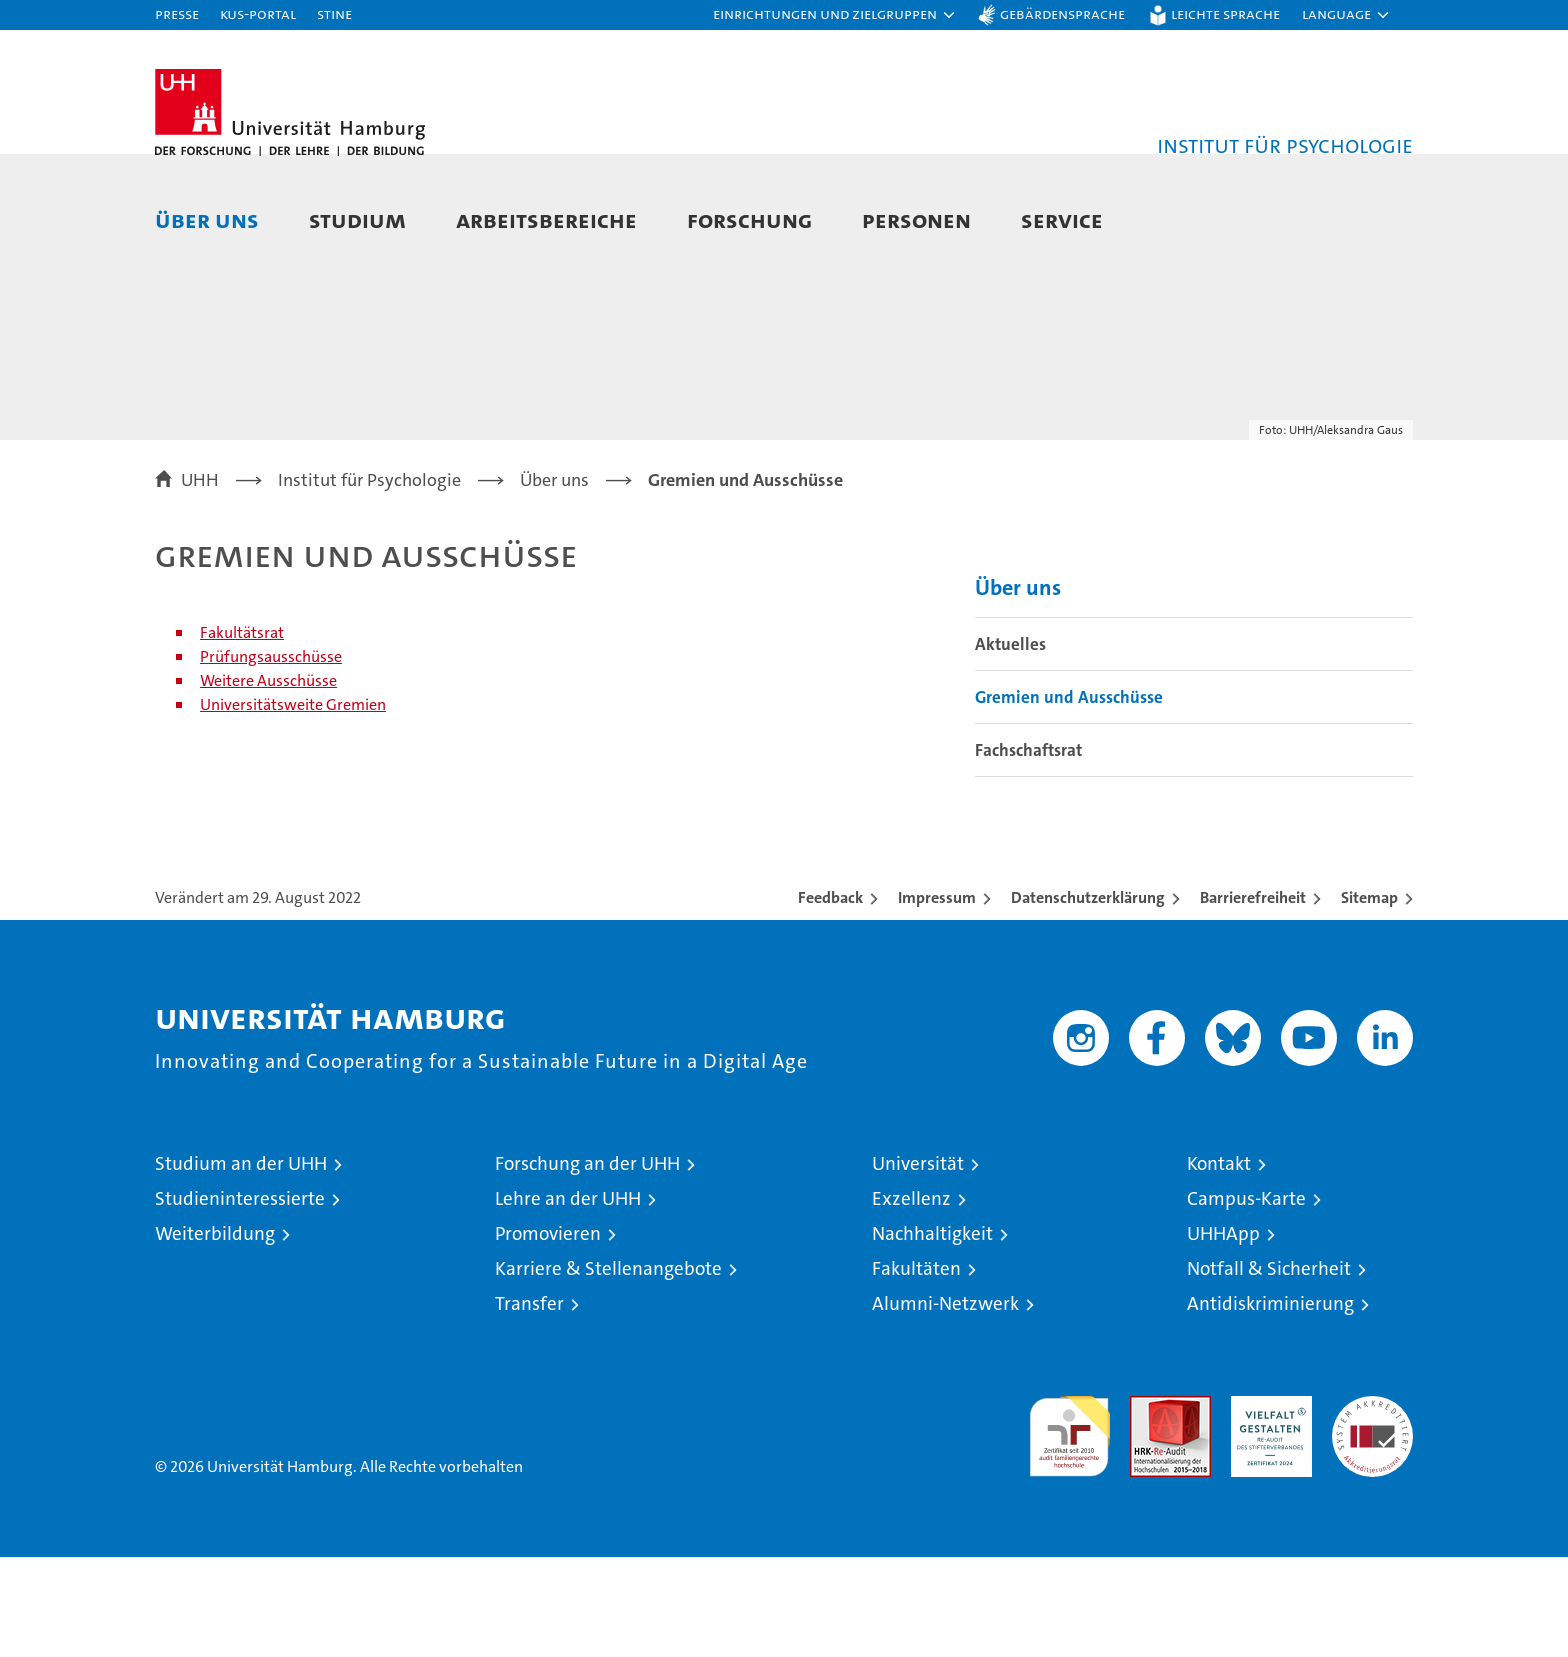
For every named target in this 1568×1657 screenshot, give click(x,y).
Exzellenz (911, 1298)
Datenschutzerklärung (1088, 997)
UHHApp (1223, 1333)
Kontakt (1219, 1263)
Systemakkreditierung (1372, 1506)
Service (1062, 219)
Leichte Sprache (1225, 13)
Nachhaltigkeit (932, 1333)
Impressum (937, 997)
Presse (177, 13)
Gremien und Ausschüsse (1069, 797)
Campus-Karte (1246, 1298)
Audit (1149, 1506)
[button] (835, 15)
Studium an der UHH (241, 1263)
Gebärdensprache (1062, 13)
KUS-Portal (258, 13)
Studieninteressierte (240, 1298)
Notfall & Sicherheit (1269, 1368)
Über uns (207, 219)
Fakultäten (916, 1368)
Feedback (830, 997)
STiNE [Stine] (334, 13)
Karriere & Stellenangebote (608, 1368)
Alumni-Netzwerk (945, 1403)
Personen (916, 219)
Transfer (529, 1403)
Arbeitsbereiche (546, 219)
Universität (918, 1263)
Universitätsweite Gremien (293, 804)
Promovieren (548, 1333)
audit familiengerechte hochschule (1069, 1527)
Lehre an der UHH (568, 1298)
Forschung (749, 219)
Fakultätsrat (242, 732)
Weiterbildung (215, 1333)
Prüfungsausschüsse (271, 756)
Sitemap (1369, 997)
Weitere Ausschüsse (268, 780)
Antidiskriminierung (1270, 1403)
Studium (357, 219)
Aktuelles (1010, 744)
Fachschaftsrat (1028, 850)
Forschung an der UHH (587, 1263)
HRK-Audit (1266, 1506)
